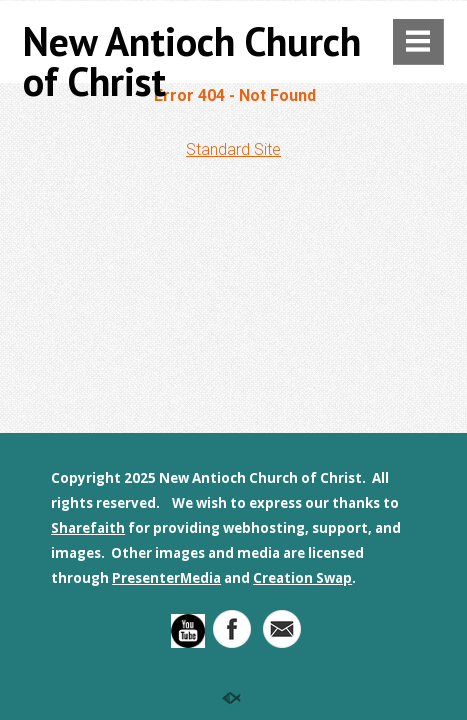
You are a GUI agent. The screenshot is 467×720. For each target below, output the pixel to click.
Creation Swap (302, 578)
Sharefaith (88, 528)
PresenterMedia (166, 578)
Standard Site (233, 149)
